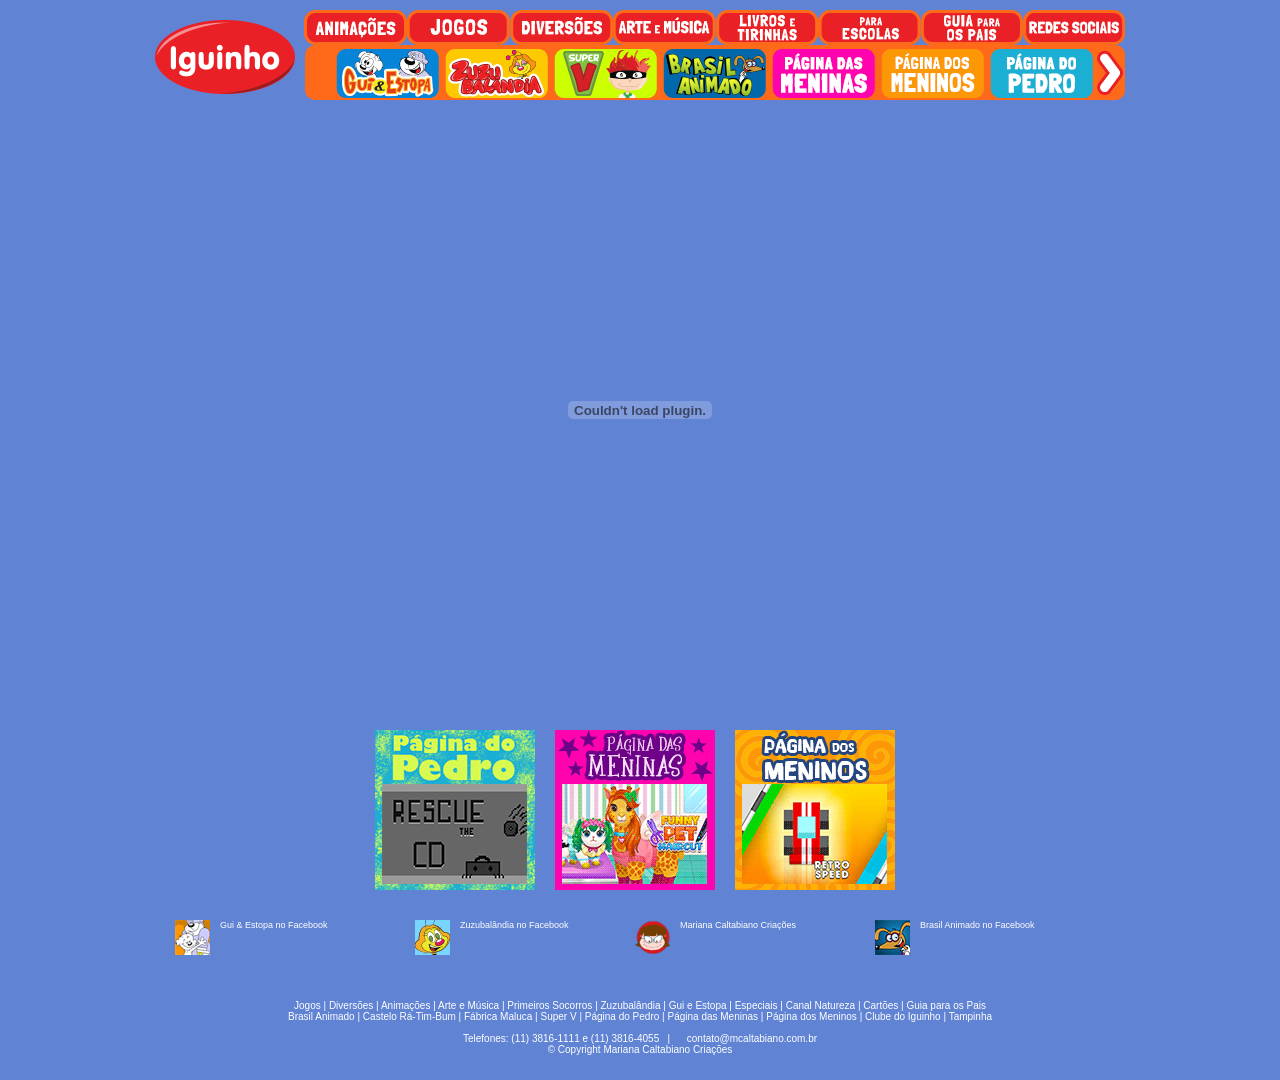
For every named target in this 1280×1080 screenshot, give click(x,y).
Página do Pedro (622, 1016)
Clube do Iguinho (903, 1016)
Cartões (880, 1005)
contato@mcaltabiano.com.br (752, 1038)
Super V (559, 1016)
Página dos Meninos (811, 1016)
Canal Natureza (820, 1005)
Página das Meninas (712, 1016)
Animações (405, 1005)
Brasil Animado (321, 1016)
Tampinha (970, 1016)
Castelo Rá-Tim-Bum (409, 1016)
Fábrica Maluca (498, 1016)
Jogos (307, 1005)
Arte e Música (468, 1005)
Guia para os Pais (946, 1005)
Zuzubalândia (631, 1005)
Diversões (351, 1005)
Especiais (756, 1005)
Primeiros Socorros (549, 1005)
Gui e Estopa (698, 1005)
